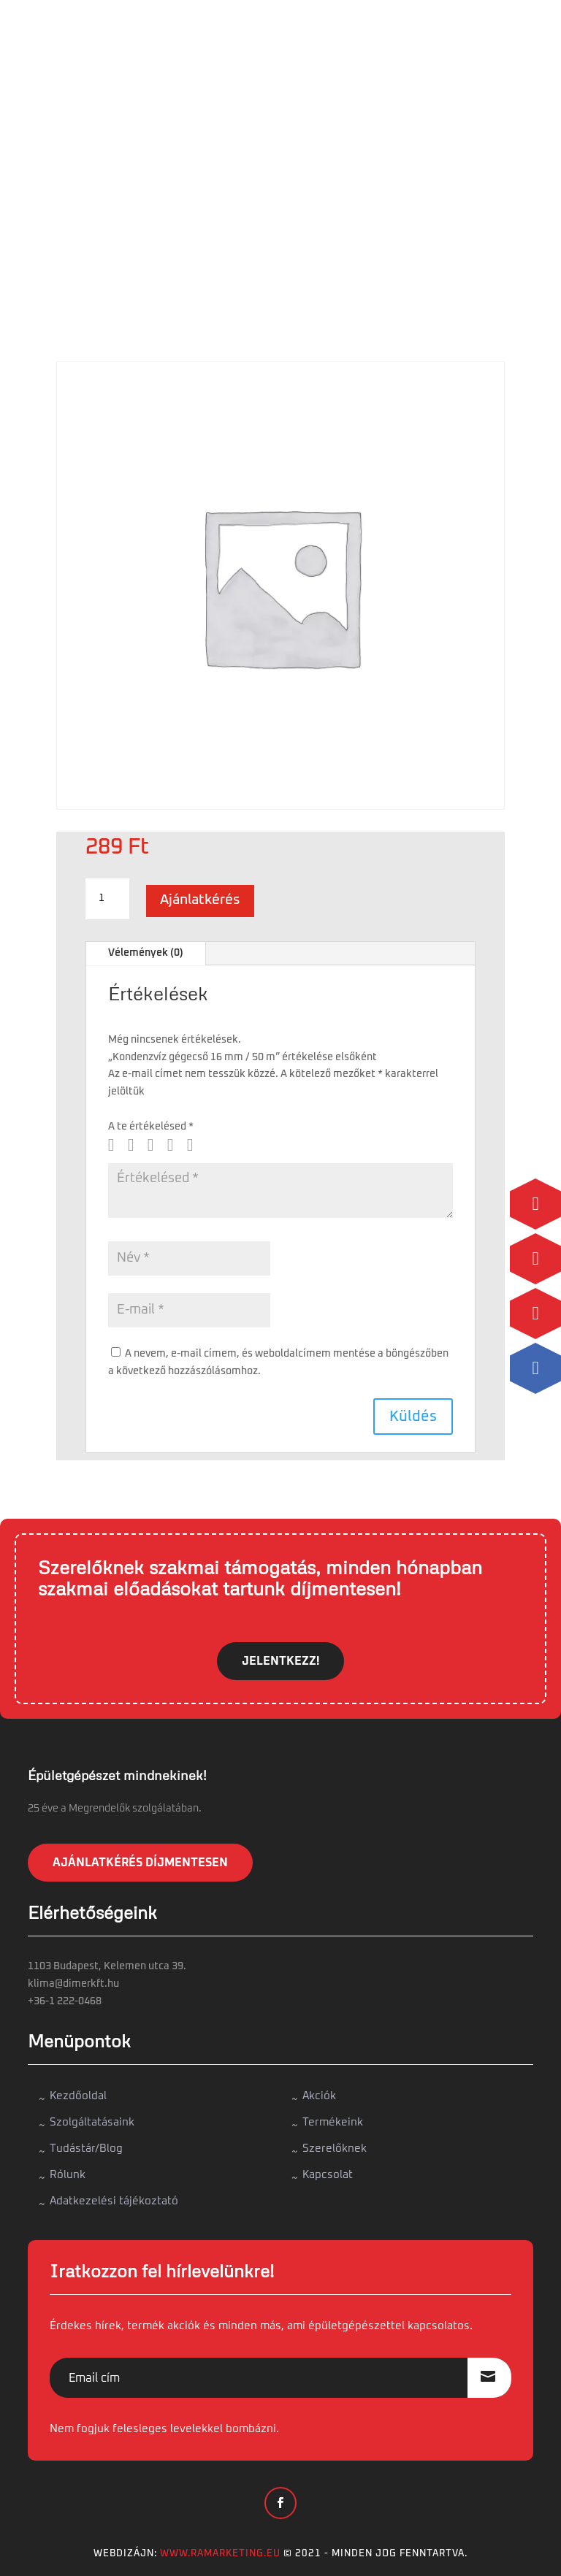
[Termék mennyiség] (107, 898)
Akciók (319, 2095)
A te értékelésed (151, 1127)
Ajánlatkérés (200, 900)
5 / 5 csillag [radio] (196, 1145)
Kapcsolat (327, 2174)
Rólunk (67, 2174)
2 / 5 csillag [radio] (136, 1145)
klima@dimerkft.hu (73, 1984)
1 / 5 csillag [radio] (117, 1145)
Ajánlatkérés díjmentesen (140, 1862)
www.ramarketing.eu (220, 2553)
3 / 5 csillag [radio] (156, 1145)
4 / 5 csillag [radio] (176, 1145)
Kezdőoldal (78, 2095)
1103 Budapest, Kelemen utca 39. (107, 1966)
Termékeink (332, 2122)
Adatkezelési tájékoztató (114, 2201)
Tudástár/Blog (86, 2148)
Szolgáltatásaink (92, 2122)
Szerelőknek (334, 2148)
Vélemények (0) (145, 953)
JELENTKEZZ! (280, 1661)
